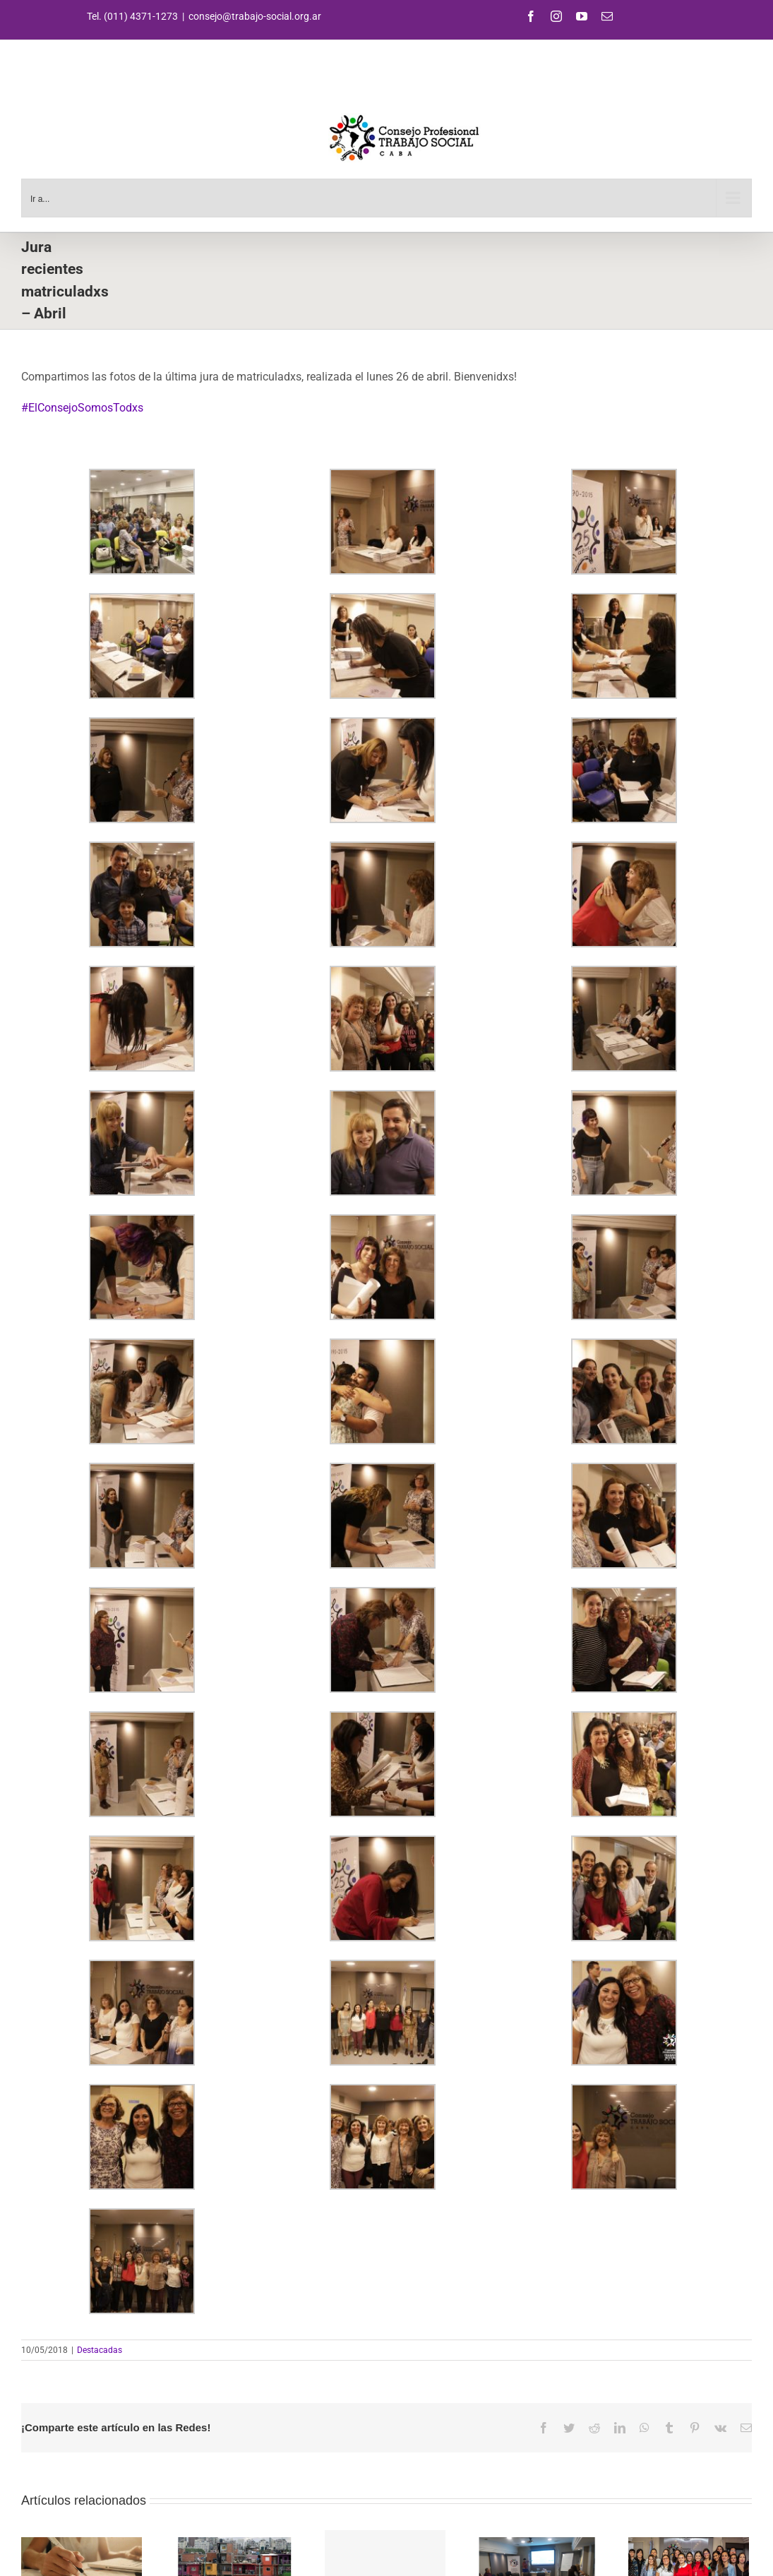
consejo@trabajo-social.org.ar (254, 16)
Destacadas (99, 2350)
